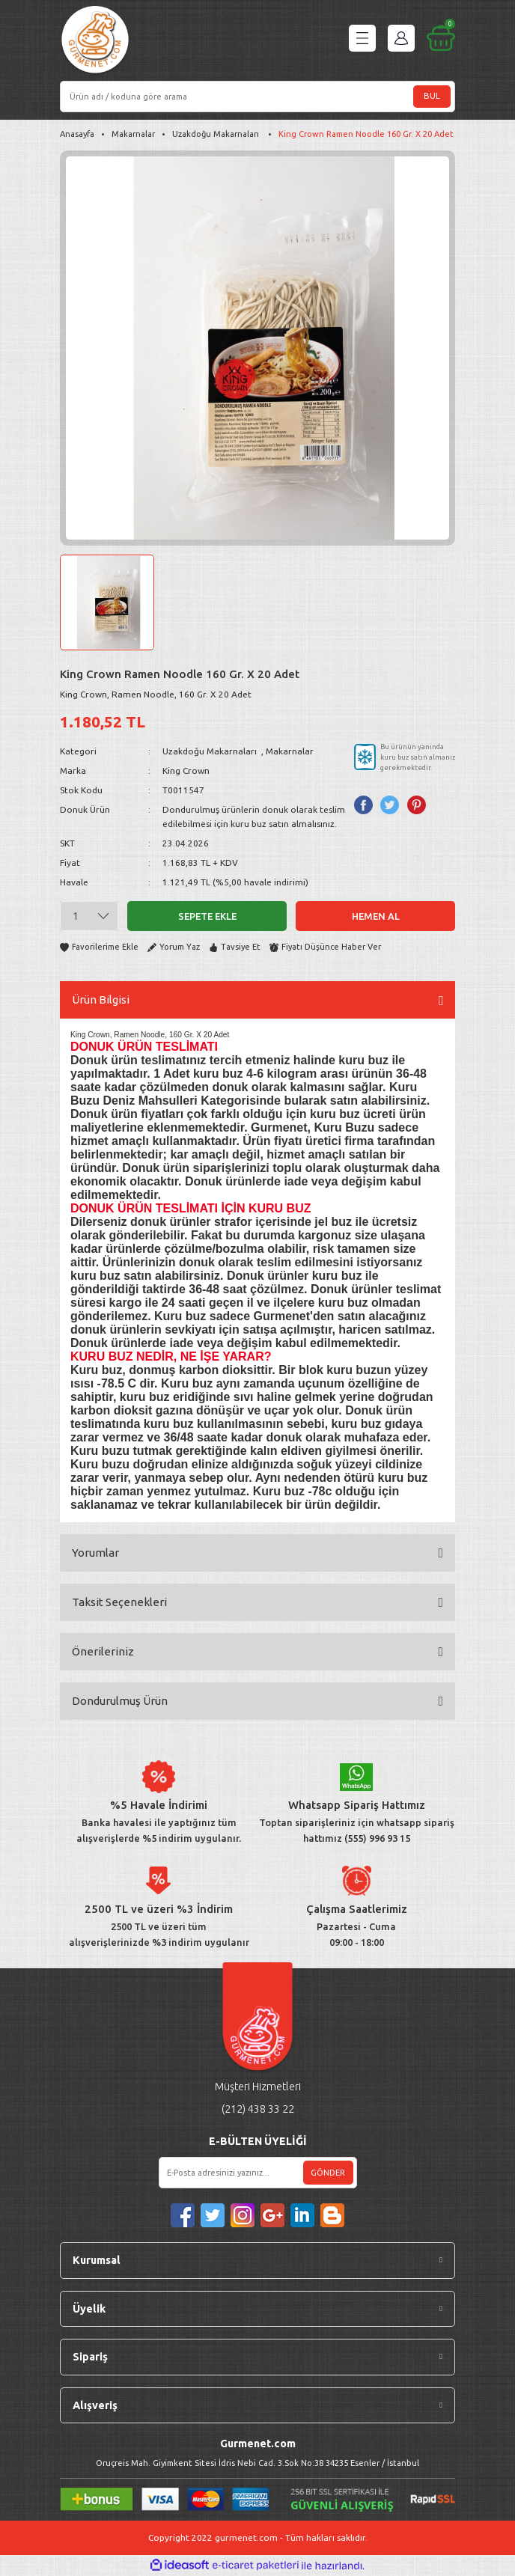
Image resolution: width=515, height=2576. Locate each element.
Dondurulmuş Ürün (120, 1700)
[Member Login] (401, 38)
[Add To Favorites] (99, 947)
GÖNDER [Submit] (328, 2172)
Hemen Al (376, 916)
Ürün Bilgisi (100, 999)
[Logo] (95, 41)
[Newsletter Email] (258, 2172)
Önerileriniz (103, 1651)
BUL (432, 95)
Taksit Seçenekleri (119, 1602)
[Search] (257, 96)
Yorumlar (95, 1552)
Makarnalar (290, 751)
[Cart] (441, 38)
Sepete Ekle (207, 916)
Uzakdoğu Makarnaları (210, 751)
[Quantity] (89, 916)
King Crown (186, 770)
